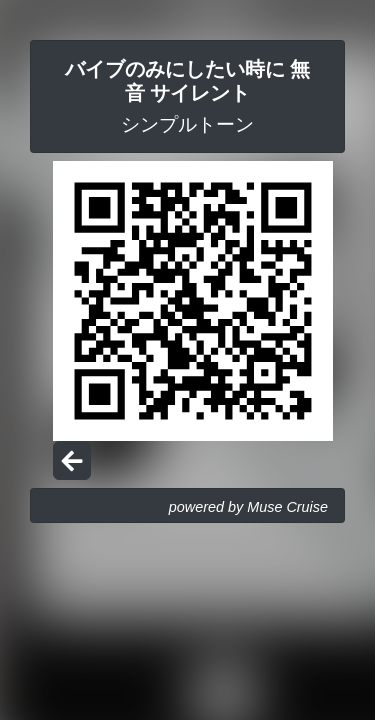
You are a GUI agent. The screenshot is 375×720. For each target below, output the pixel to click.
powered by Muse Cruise (248, 507)
